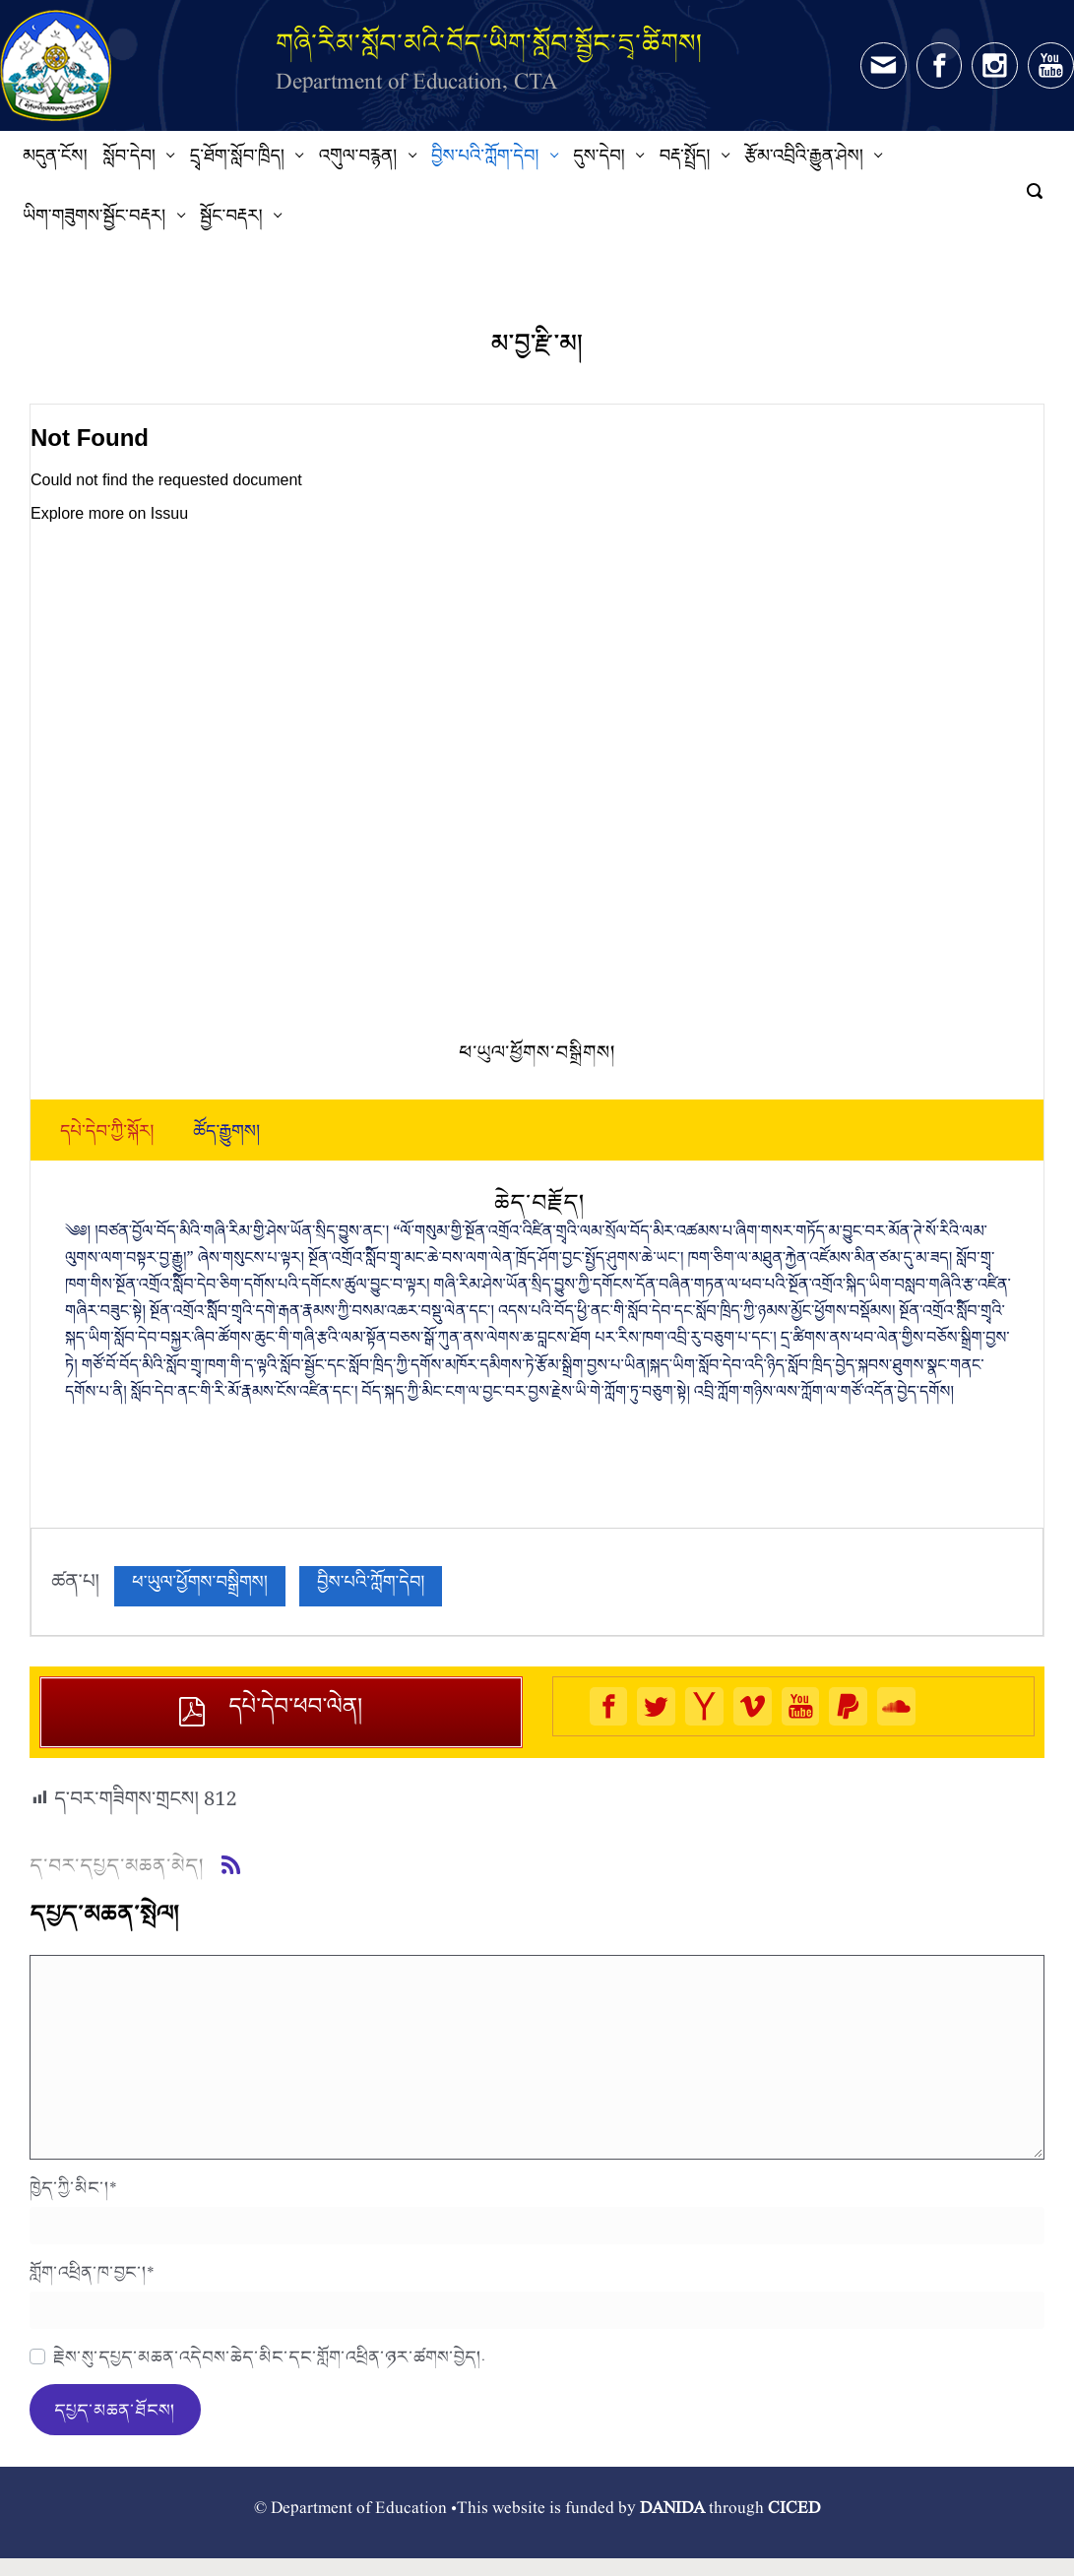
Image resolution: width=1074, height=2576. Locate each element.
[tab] (106, 1136)
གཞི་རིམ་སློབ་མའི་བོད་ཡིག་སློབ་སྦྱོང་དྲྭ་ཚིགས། (489, 43)
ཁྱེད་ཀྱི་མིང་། (73, 2187)
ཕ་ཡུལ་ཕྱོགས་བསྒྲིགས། (200, 1586)
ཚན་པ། (75, 1586)
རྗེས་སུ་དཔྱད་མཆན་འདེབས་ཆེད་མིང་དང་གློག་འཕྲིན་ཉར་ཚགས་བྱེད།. (269, 2356)
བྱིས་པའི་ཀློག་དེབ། (370, 1586)
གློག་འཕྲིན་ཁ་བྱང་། (92, 2272)
